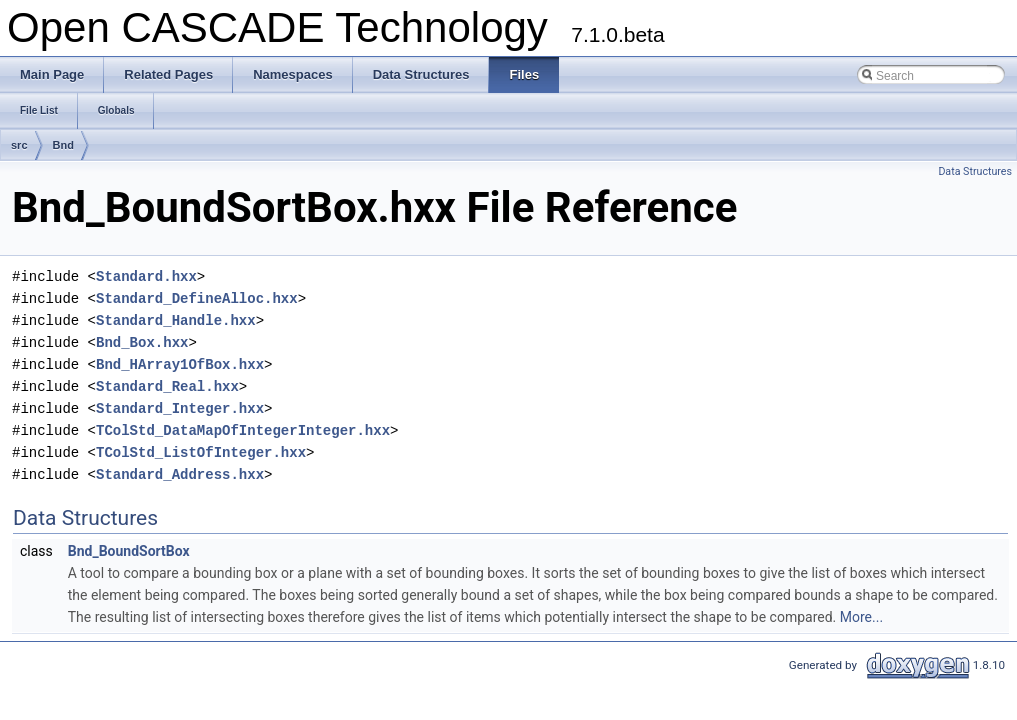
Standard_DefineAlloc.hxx (197, 298)
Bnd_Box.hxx (142, 342)
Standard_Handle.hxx (176, 320)
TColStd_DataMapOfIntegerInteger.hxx (243, 430)
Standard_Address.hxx (180, 474)
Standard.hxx (146, 276)
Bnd (63, 145)
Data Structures (975, 171)
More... (861, 617)
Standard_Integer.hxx (180, 408)
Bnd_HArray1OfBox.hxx (180, 364)
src (19, 145)
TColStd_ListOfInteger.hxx (201, 452)
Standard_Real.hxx (167, 386)
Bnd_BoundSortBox (129, 551)
